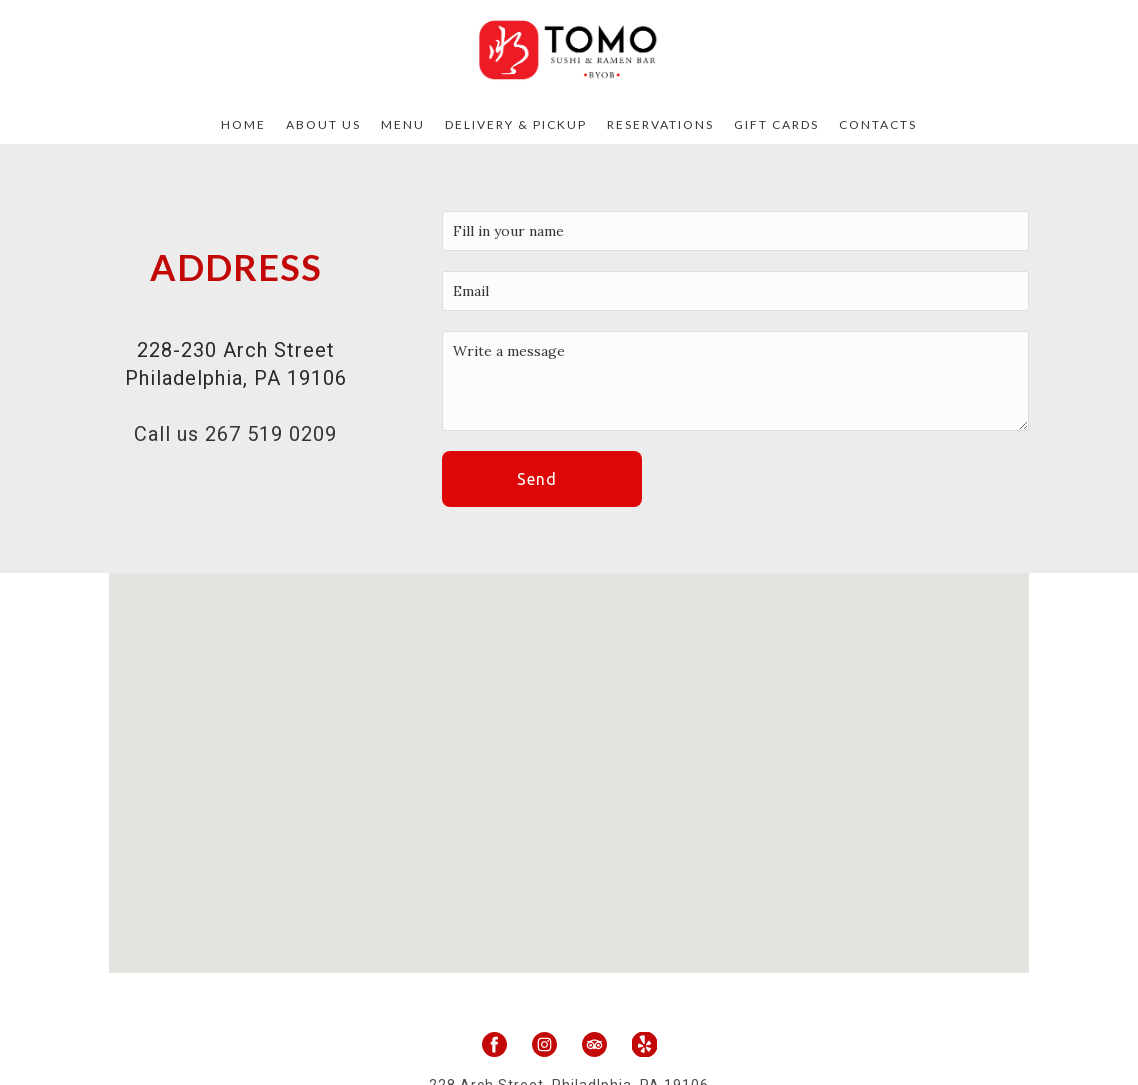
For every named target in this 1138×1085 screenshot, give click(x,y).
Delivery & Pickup (516, 124)
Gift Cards (776, 124)
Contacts (878, 124)
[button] (542, 479)
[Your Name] (735, 231)
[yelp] (644, 1044)
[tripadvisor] (594, 1044)
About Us (323, 124)
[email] (735, 291)
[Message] (735, 381)
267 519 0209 (271, 434)
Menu (403, 124)
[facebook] (494, 1044)
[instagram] (544, 1044)
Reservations (660, 124)
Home (243, 124)
